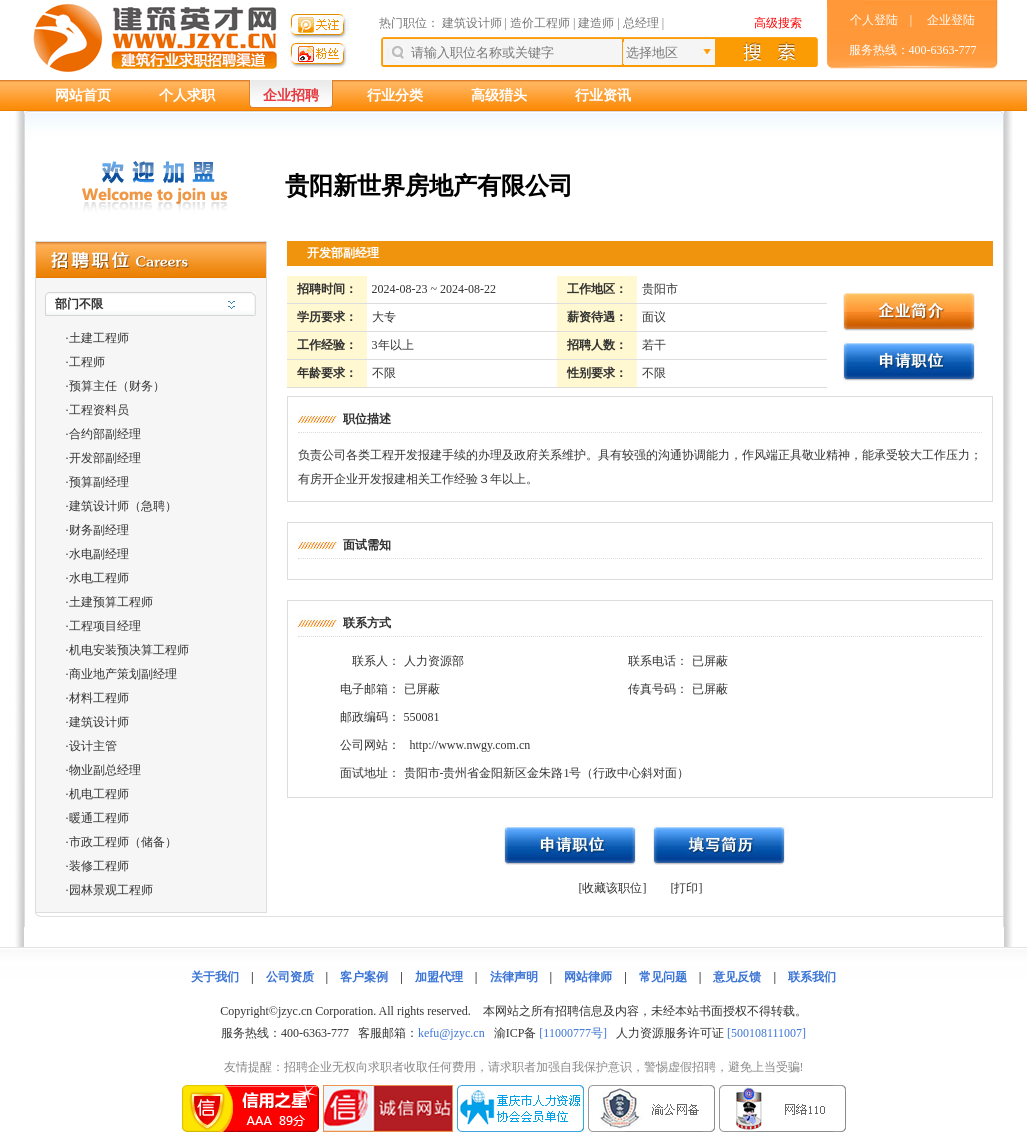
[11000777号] (573, 1033)
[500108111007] (766, 1033)
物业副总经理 (105, 770)
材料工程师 (99, 698)
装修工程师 (99, 866)
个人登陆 (874, 20)
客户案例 (364, 977)
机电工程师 (99, 794)
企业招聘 (291, 95)
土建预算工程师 (111, 602)
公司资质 (290, 977)
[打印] (687, 888)
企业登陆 (951, 20)
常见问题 (663, 977)
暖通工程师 (99, 818)
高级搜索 (778, 23)
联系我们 (812, 977)
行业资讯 (603, 95)
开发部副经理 (105, 458)
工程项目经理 (105, 626)
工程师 (87, 362)
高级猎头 (499, 95)
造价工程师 (540, 23)
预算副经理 (99, 482)
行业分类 (395, 95)
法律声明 (514, 977)
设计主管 (93, 746)
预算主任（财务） (117, 386)
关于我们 (215, 977)
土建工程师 (99, 338)
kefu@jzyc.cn (451, 1033)
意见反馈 (737, 977)
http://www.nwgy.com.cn (470, 745)
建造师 (596, 23)
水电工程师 (99, 578)
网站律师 (588, 977)
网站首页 (83, 95)
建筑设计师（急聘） (123, 506)
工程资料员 (99, 410)
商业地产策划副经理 (123, 674)
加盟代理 (439, 977)
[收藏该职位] (613, 888)
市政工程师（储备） (123, 842)
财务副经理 (99, 530)
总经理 (641, 23)
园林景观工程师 (111, 890)
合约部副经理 (105, 434)
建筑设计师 (473, 23)
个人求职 (187, 95)
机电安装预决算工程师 (129, 650)
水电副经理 (99, 554)
